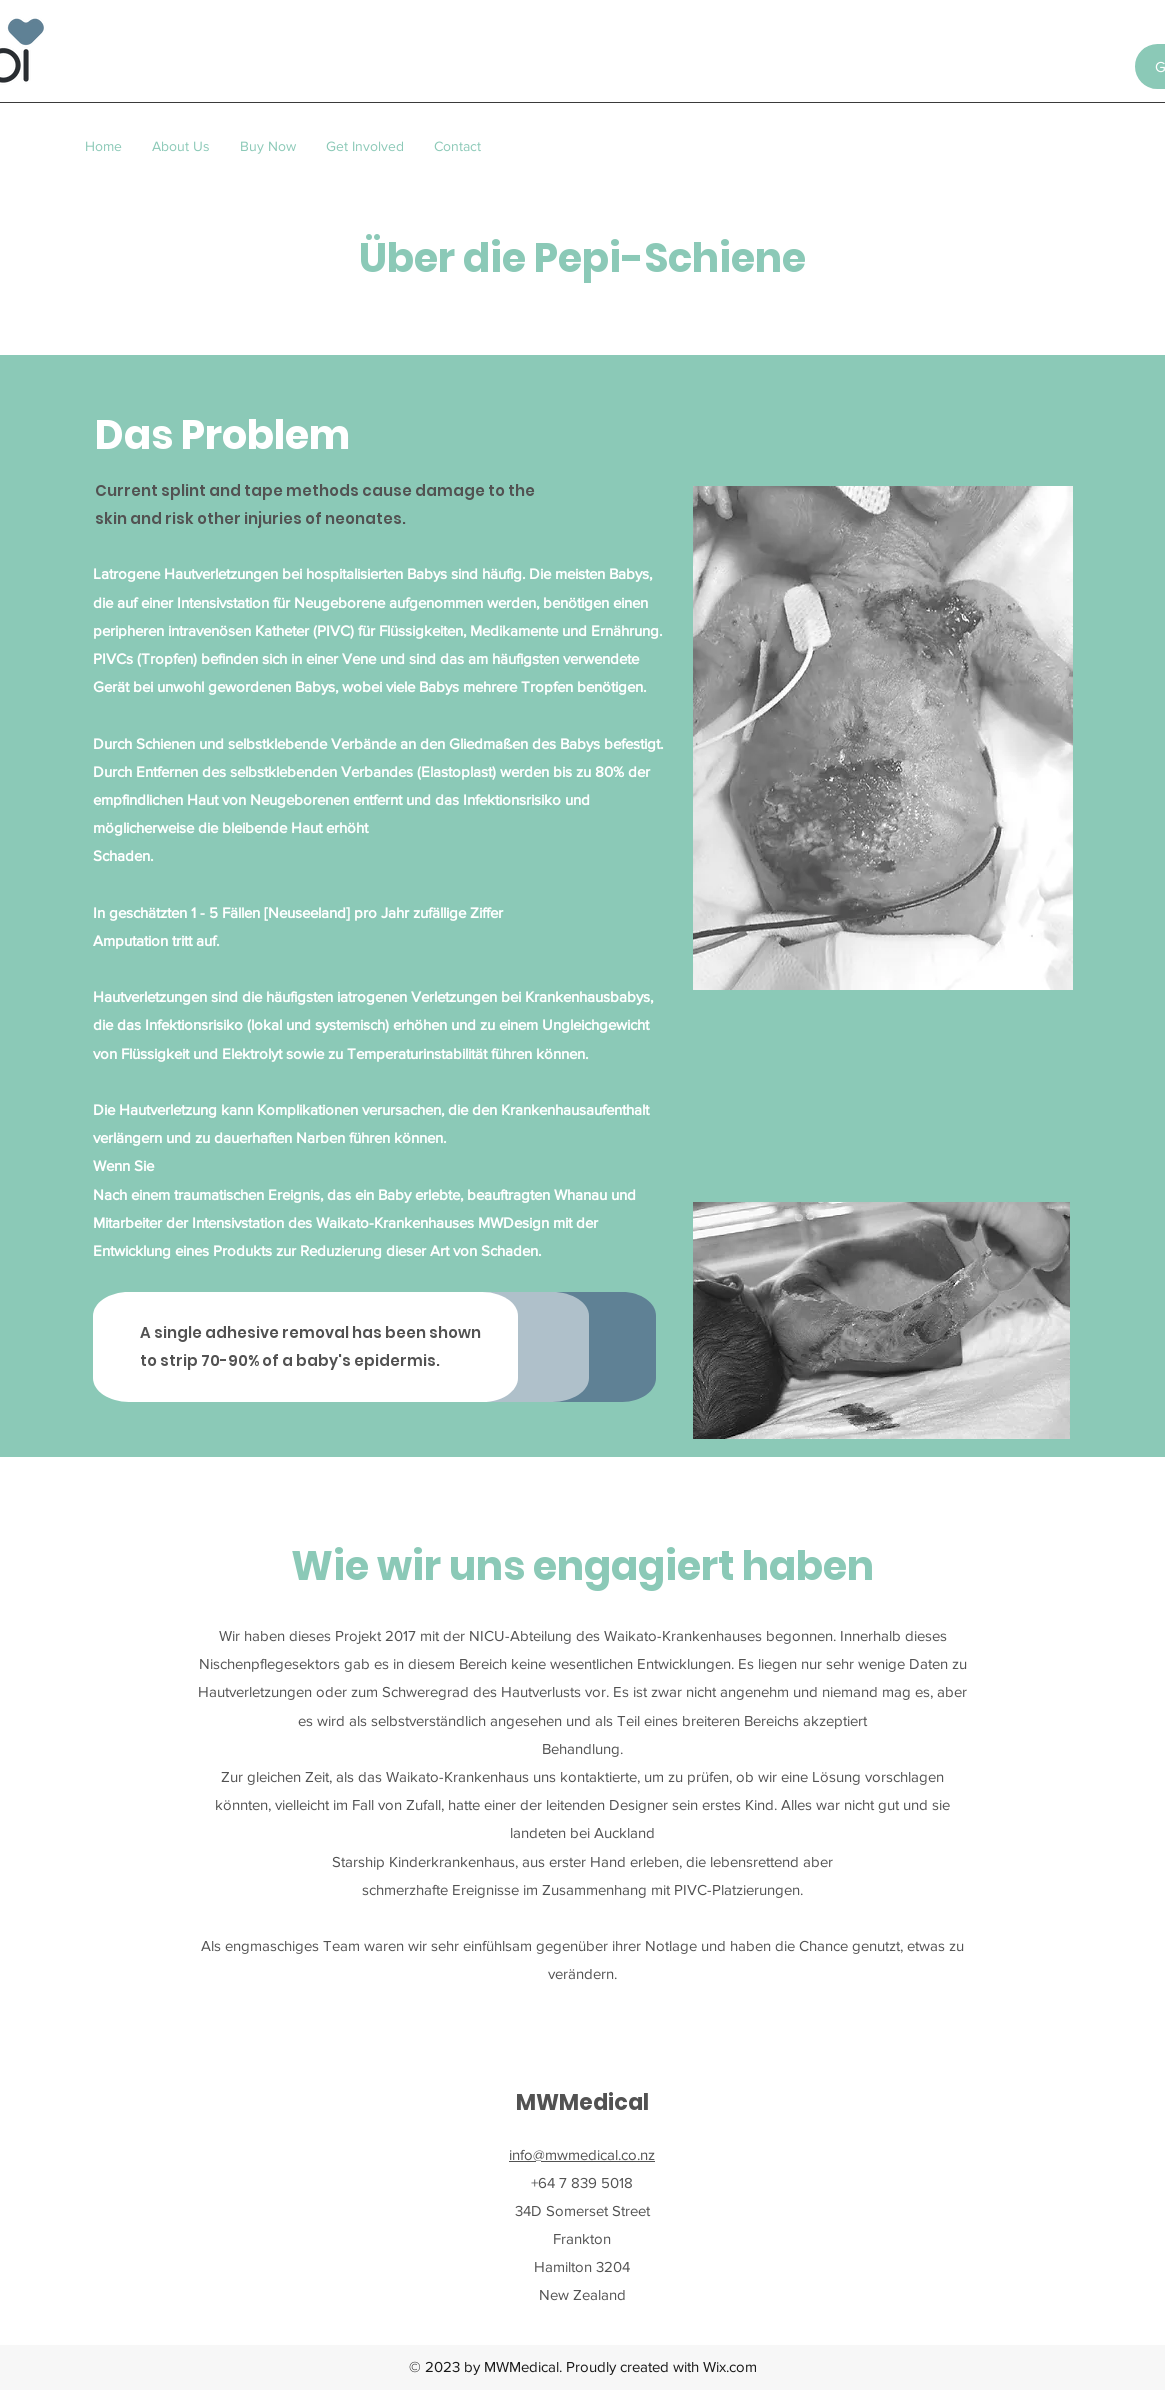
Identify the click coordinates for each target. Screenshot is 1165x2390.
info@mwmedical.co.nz (582, 2154)
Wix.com (730, 2366)
